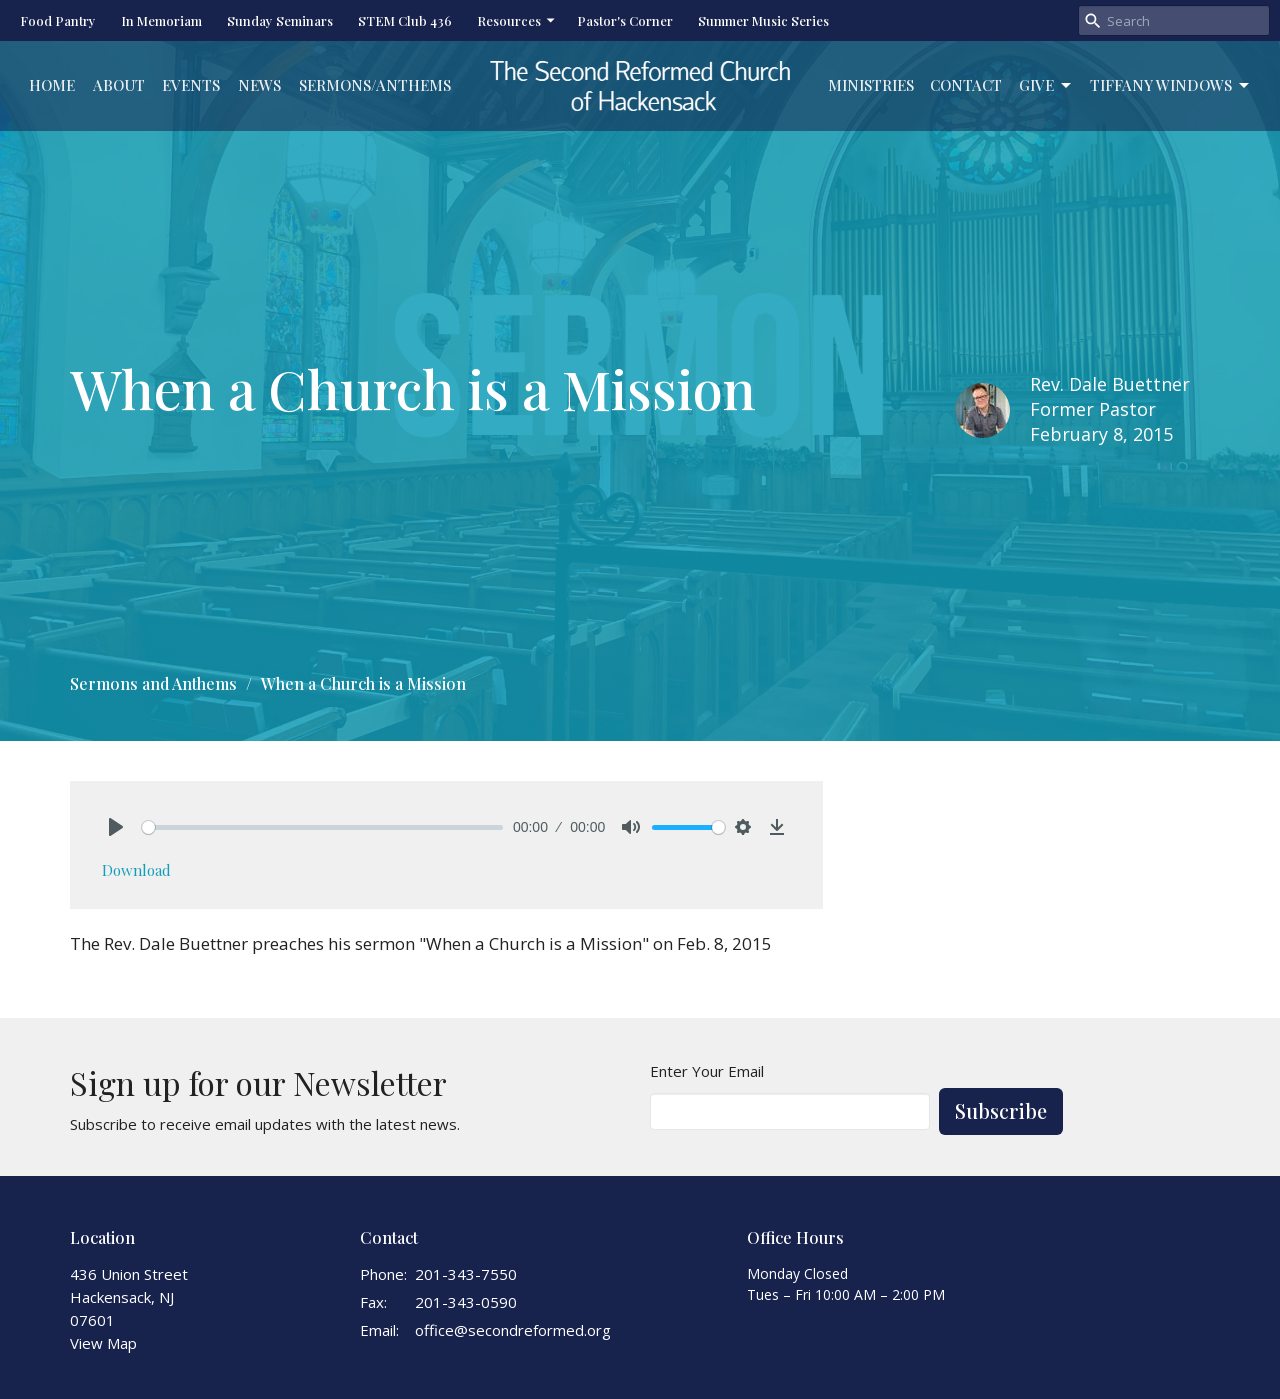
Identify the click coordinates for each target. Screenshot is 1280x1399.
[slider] (322, 827)
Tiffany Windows (1171, 85)
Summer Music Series (763, 20)
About (119, 85)
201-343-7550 (466, 1274)
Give (1046, 85)
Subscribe (1001, 1110)
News (259, 85)
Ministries (871, 85)
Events (191, 85)
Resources (517, 20)
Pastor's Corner (625, 20)
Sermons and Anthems (153, 683)
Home (52, 85)
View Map (103, 1343)
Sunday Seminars (280, 20)
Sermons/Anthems (375, 85)
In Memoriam (161, 20)
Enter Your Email (707, 1071)
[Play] (116, 827)
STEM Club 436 (405, 20)
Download (136, 870)
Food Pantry (58, 20)
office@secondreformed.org (513, 1330)
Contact (966, 85)
